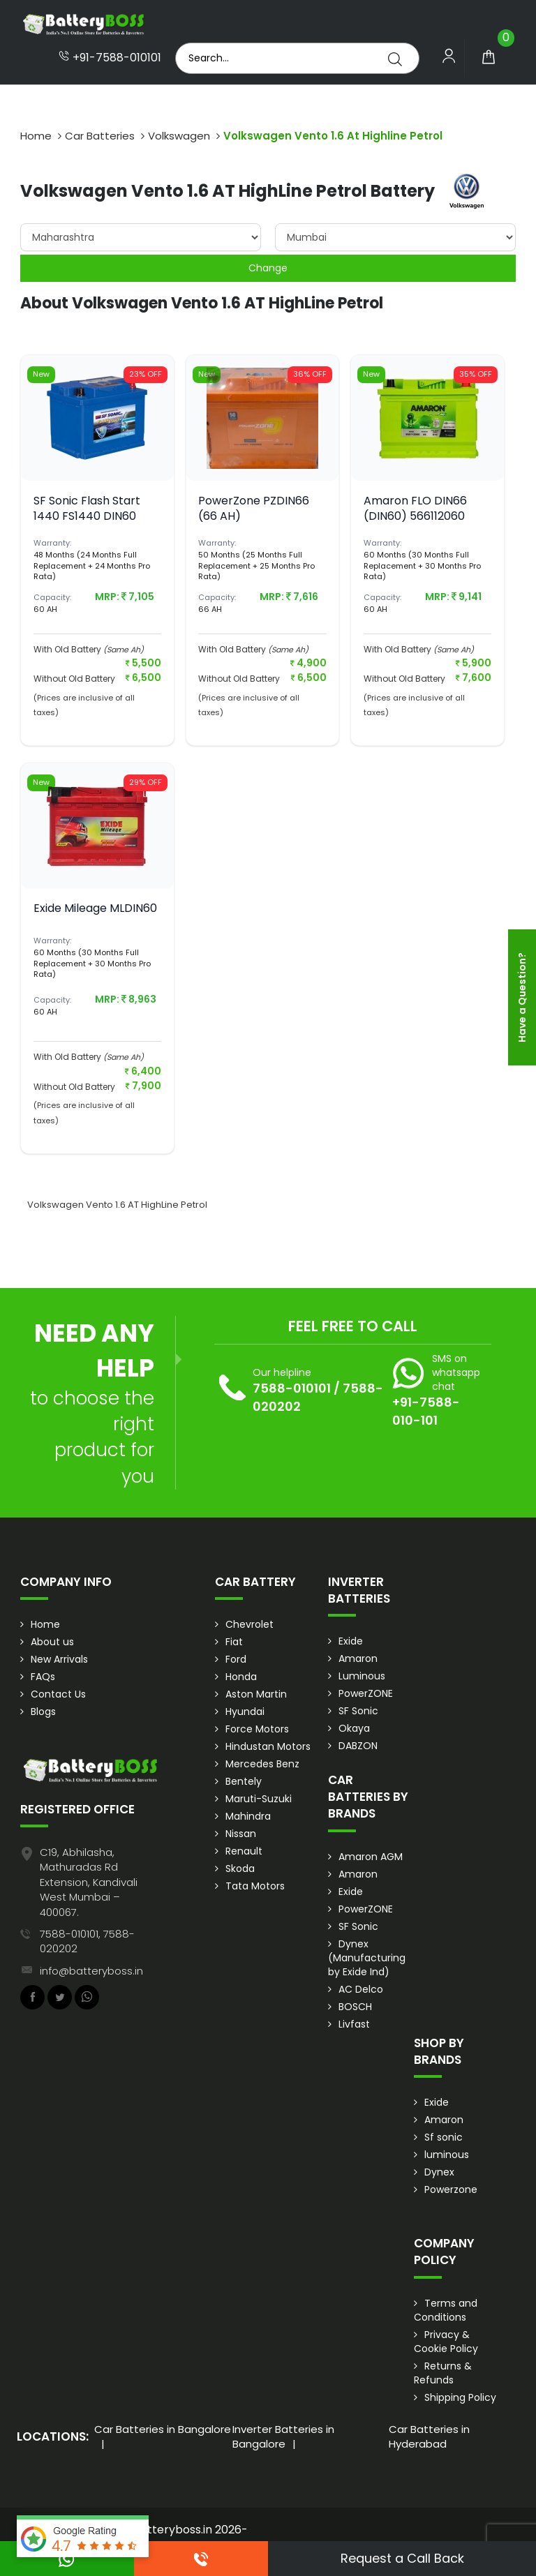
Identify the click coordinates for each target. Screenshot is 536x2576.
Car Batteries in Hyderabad (429, 2436)
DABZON (358, 1746)
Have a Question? (522, 997)
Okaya (354, 1728)
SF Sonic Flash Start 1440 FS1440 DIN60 (87, 508)
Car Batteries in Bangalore (162, 2429)
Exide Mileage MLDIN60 (95, 908)
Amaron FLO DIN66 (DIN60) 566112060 (415, 508)
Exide (350, 1641)
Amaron (358, 1658)
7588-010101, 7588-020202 (87, 1941)
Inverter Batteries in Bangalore (283, 2436)
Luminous (361, 1676)
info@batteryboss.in (91, 1970)
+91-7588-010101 (110, 58)
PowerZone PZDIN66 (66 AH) (253, 508)
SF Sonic (358, 1711)
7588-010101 (292, 1388)
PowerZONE (365, 1693)
